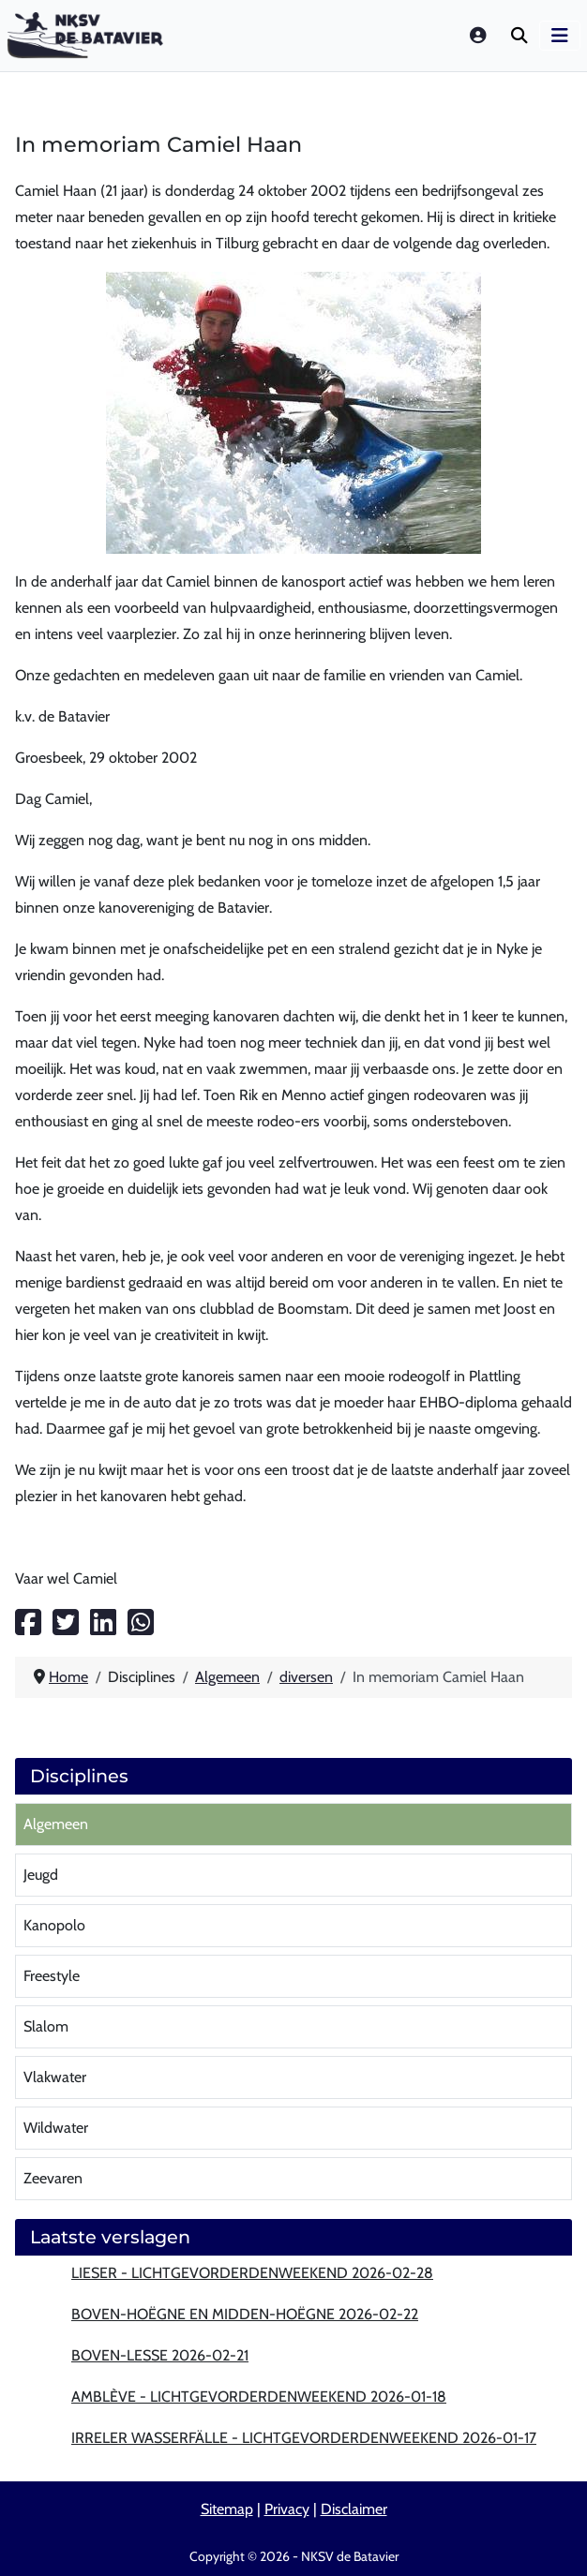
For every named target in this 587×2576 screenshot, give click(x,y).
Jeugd (40, 1875)
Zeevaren (53, 2178)
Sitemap (227, 2509)
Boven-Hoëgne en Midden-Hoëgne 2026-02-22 (244, 2314)
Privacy (286, 2509)
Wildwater (55, 2128)
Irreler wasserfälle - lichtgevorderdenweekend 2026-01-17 (303, 2438)
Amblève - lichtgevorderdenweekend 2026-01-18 (258, 2396)
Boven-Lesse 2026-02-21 (159, 2355)
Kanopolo (54, 1925)
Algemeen (55, 1824)
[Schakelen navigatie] (559, 36)
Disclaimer (354, 2509)
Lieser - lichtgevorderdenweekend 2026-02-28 (252, 2273)
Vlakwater (54, 2077)
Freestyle (51, 1976)
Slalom (45, 2026)
